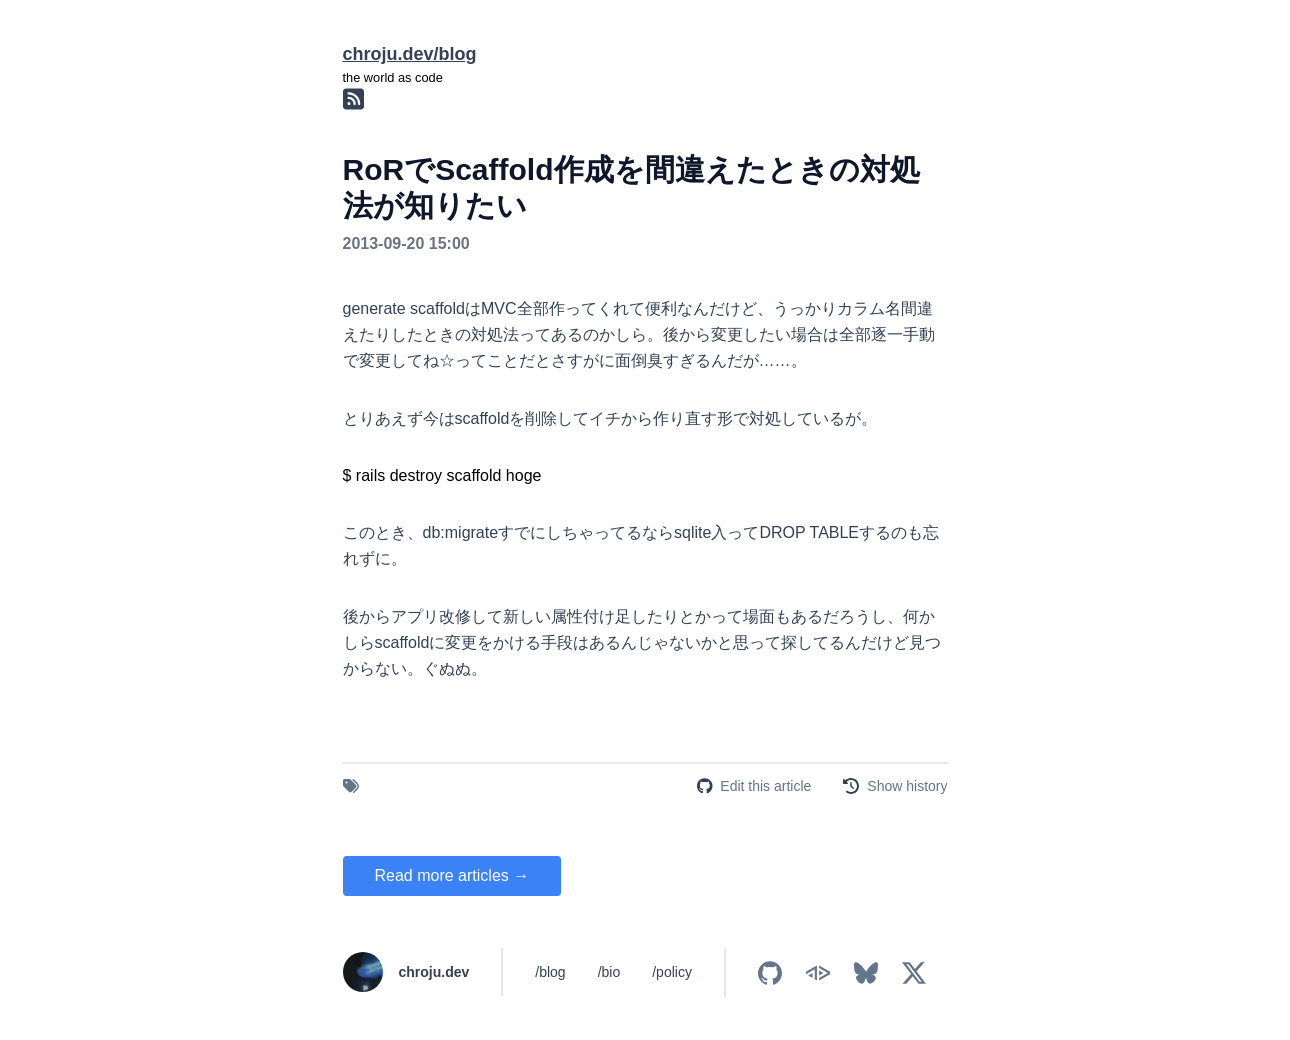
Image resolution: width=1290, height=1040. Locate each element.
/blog (550, 972)
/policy (672, 972)
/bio (609, 972)
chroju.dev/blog (410, 54)
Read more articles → (452, 875)
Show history (907, 786)
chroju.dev (434, 972)
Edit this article (765, 786)
